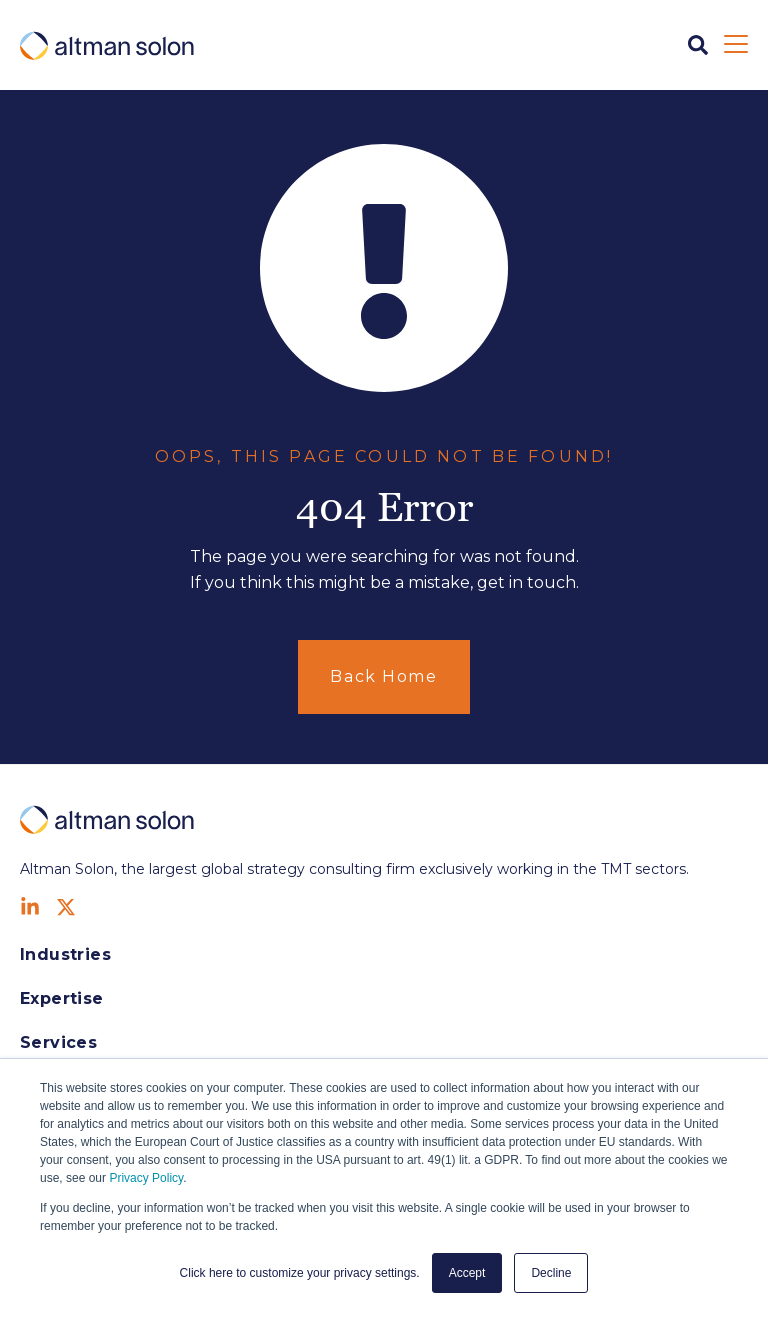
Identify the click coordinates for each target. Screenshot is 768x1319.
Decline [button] (551, 1273)
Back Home (383, 676)
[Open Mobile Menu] (736, 45)
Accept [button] (467, 1273)
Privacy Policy (146, 1178)
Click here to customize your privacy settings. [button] (300, 1273)
